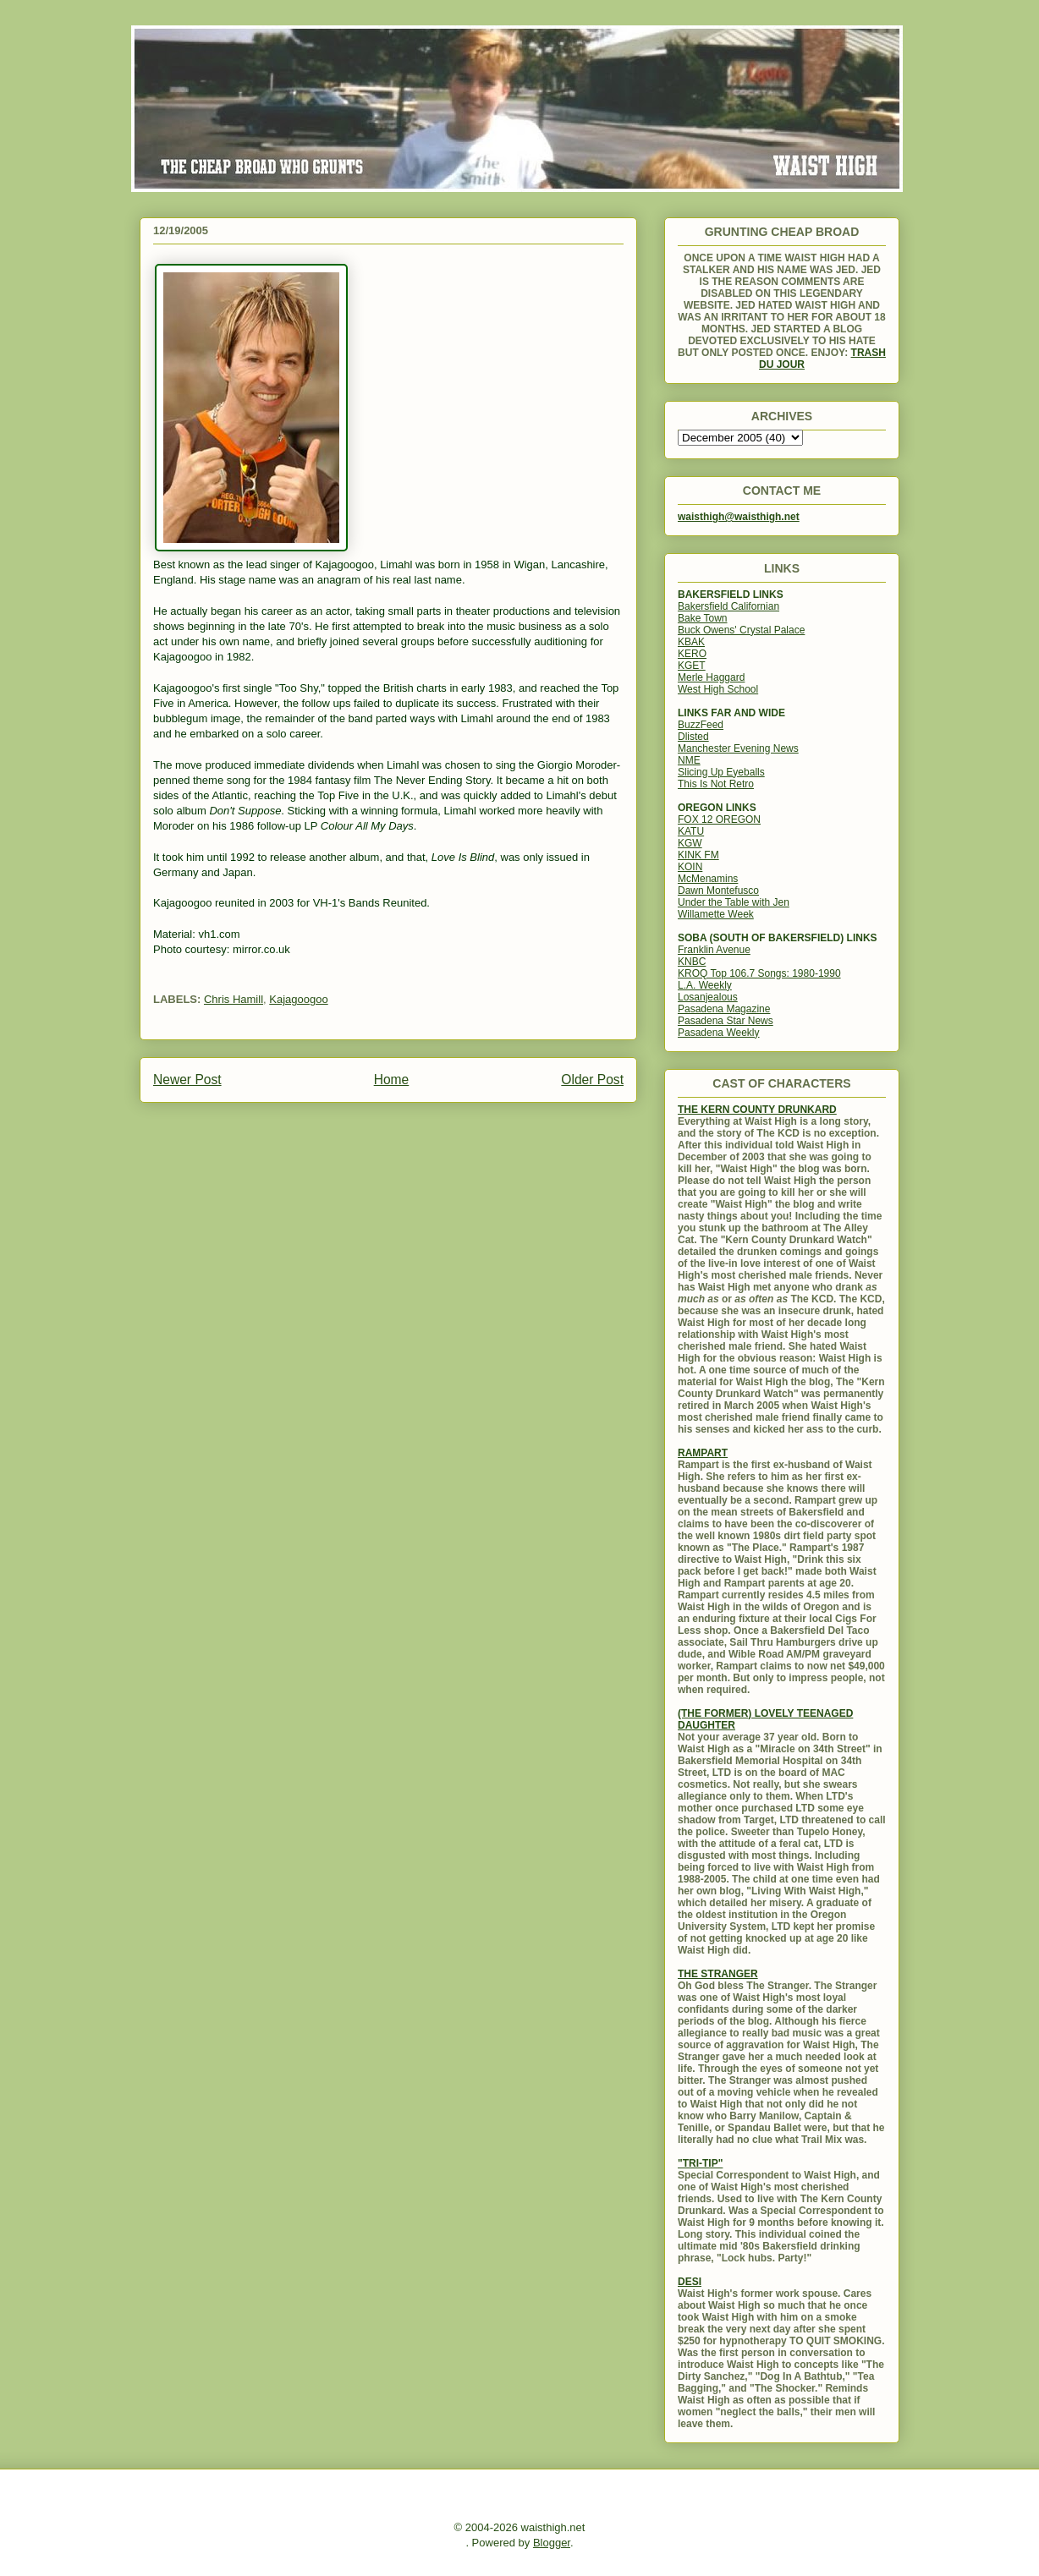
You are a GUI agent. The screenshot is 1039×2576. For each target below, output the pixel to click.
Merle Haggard (711, 677)
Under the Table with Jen (733, 902)
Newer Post (187, 1079)
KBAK (691, 642)
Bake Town (702, 618)
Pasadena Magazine (724, 1009)
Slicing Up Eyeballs (721, 772)
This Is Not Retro (716, 784)
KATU (691, 831)
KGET (692, 665)
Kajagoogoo (298, 999)
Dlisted (693, 737)
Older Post (592, 1079)
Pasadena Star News (725, 1021)
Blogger (551, 2542)
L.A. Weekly (705, 985)
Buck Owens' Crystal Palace (741, 630)
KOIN (690, 867)
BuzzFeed (700, 725)
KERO (692, 654)
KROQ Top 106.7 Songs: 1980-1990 (759, 973)
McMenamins (708, 879)
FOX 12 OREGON (719, 819)
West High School (718, 689)
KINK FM (698, 855)
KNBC (692, 961)
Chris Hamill (233, 999)
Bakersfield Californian (728, 606)
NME (689, 760)
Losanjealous (708, 997)
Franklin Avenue (714, 950)
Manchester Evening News (738, 748)
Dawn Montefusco (718, 890)
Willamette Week (716, 914)
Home (392, 1079)
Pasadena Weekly (719, 1033)
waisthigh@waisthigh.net (739, 517)
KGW (690, 843)
